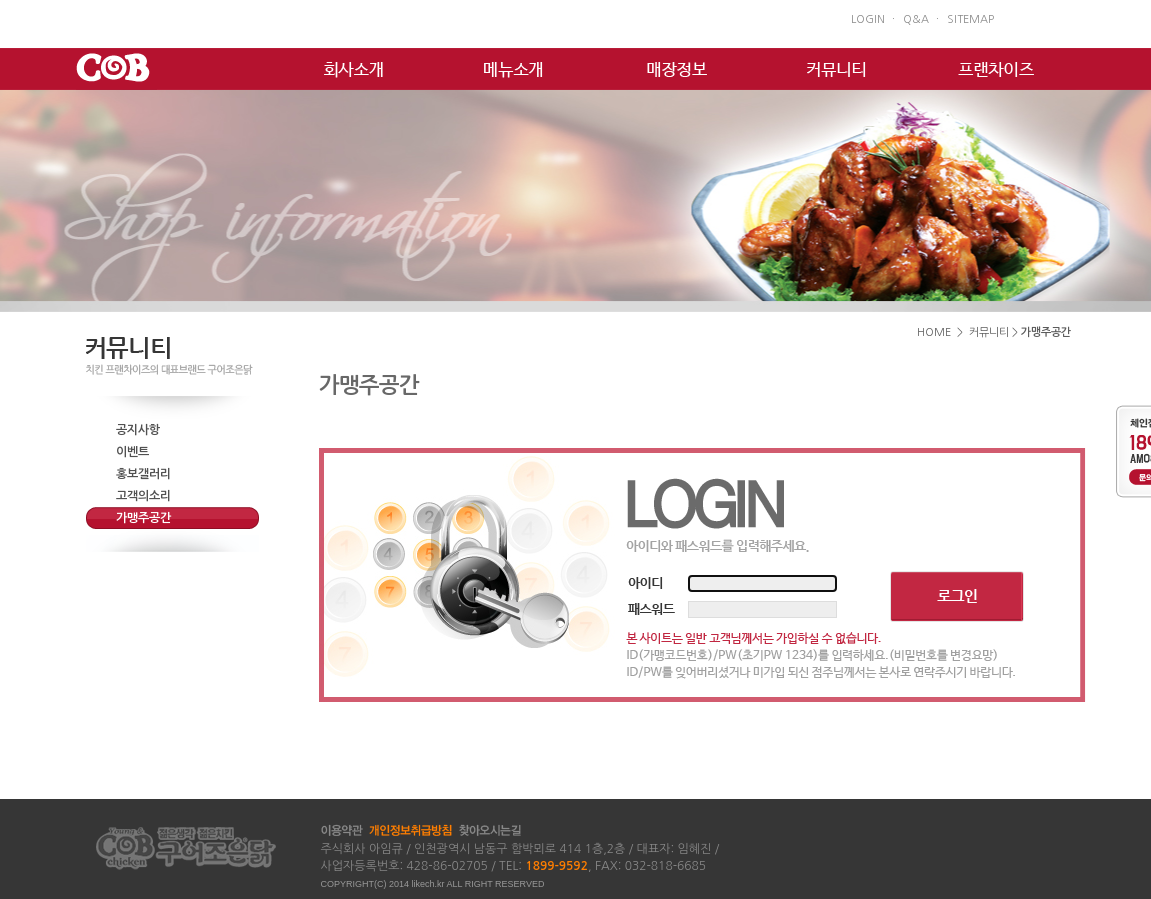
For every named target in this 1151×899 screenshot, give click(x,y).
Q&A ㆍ (922, 19)
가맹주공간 (143, 518)
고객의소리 (143, 496)
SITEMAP (970, 19)
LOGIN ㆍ (874, 19)
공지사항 (138, 430)
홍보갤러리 (143, 474)
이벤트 (132, 452)
